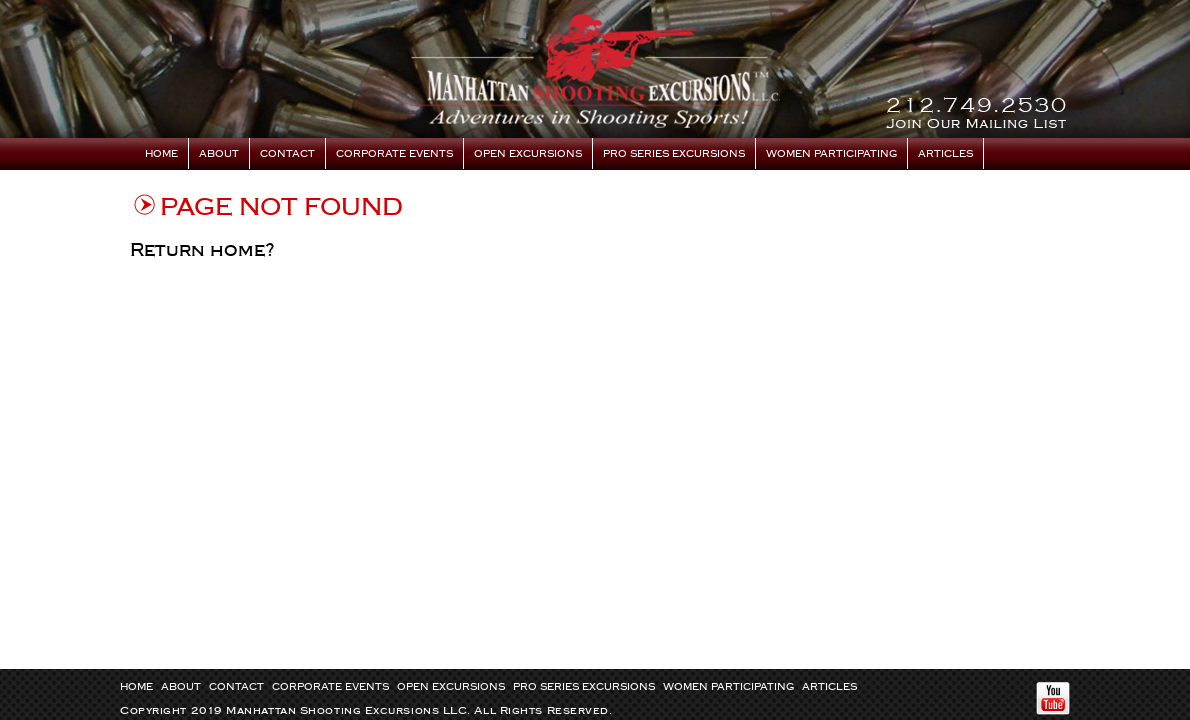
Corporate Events (394, 154)
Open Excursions (528, 154)
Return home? (202, 250)
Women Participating (831, 154)
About (219, 154)
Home (161, 154)
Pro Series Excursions (674, 154)
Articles (945, 154)
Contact (287, 154)
